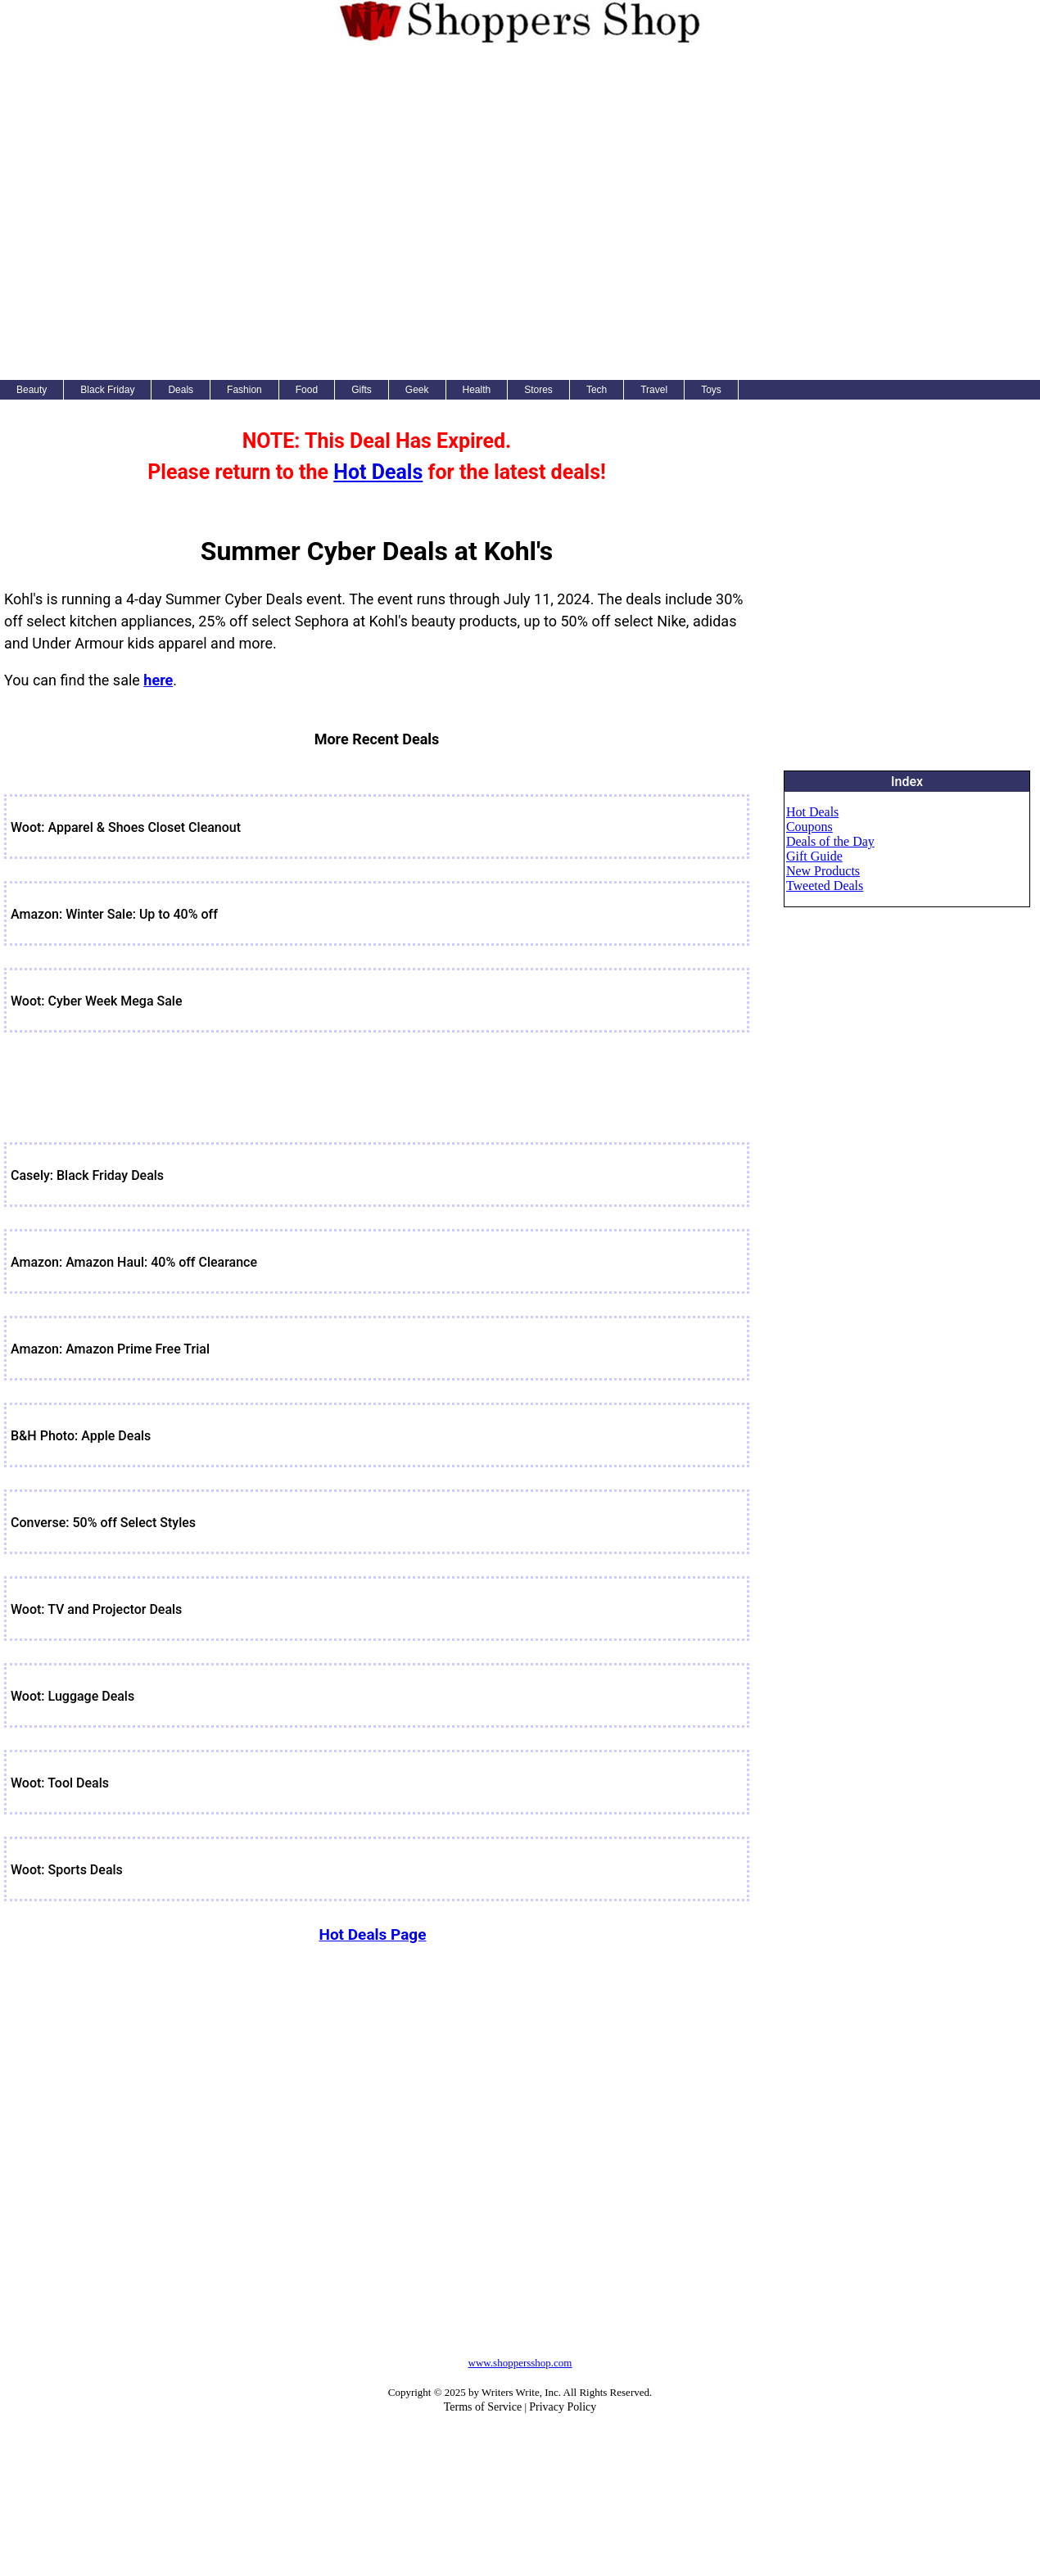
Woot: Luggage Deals (72, 1696)
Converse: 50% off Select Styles (103, 1522)
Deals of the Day (830, 841)
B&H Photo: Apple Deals (81, 1436)
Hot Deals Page (372, 1934)
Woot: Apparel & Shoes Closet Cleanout (126, 827)
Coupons (809, 827)
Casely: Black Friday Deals (87, 1175)
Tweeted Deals (824, 886)
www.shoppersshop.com (520, 2363)
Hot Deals (378, 472)
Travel (653, 389)
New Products (823, 871)
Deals (180, 389)
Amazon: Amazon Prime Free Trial (110, 1349)
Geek (417, 389)
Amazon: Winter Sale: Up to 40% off (114, 914)
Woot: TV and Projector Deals (96, 1609)
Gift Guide (814, 856)
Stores (538, 389)
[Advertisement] (190, 210)
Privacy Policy (562, 2407)
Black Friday (107, 389)
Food (307, 389)
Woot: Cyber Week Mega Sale (97, 1001)
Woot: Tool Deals (60, 1783)
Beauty (31, 389)
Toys (711, 389)
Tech (596, 389)
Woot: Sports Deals (67, 1870)
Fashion (244, 389)
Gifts (361, 389)
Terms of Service (483, 2407)
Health (477, 389)
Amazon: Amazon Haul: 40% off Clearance (134, 1262)
